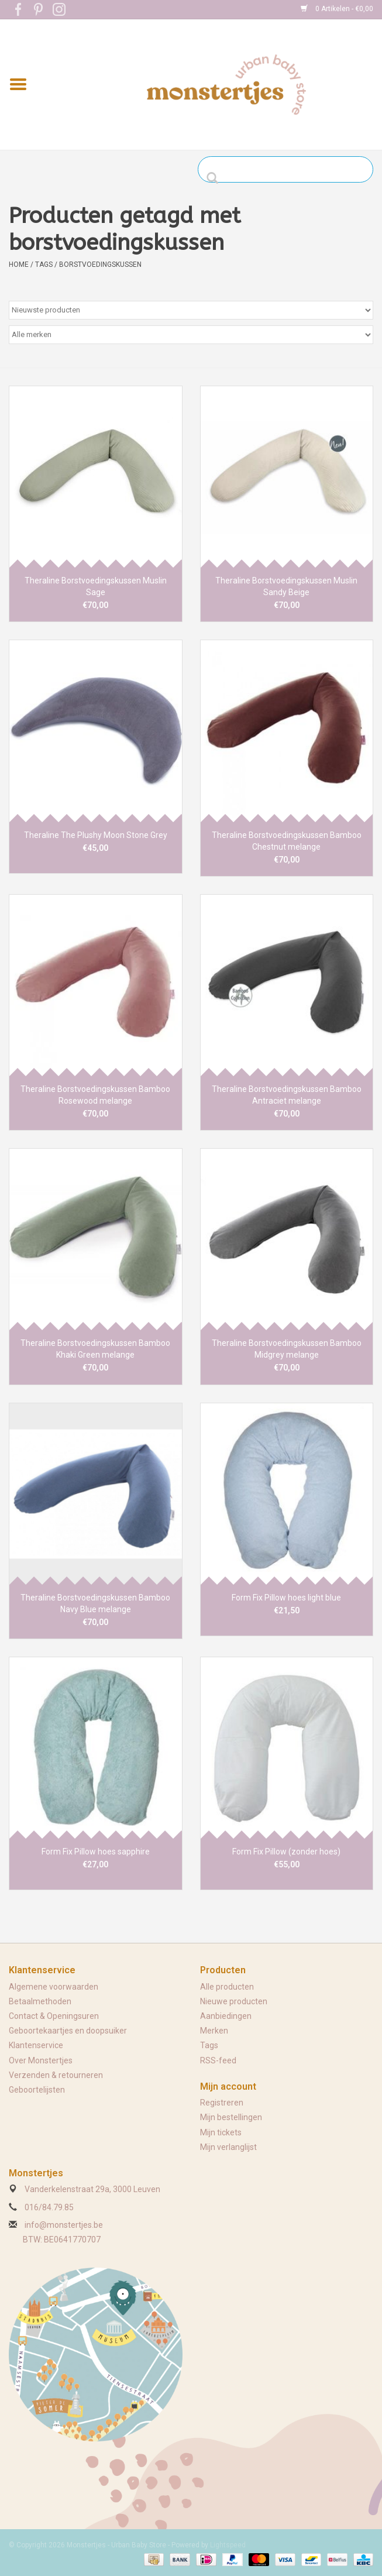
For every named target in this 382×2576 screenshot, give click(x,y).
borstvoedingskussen (100, 264)
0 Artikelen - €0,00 (337, 9)
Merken (214, 2030)
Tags (44, 264)
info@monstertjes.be (64, 2225)
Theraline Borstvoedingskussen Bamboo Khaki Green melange (95, 1348)
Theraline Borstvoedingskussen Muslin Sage (96, 586)
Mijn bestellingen (231, 2117)
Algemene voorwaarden (53, 1986)
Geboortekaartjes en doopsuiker (68, 2030)
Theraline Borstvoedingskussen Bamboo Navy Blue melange (95, 1603)
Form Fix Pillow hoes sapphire (96, 1851)
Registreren (221, 2102)
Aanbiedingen (226, 2016)
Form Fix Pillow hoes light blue (286, 1597)
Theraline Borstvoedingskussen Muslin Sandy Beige (286, 586)
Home (19, 264)
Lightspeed (228, 2545)
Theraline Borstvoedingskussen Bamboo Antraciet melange (287, 1094)
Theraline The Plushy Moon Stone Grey (95, 835)
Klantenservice (36, 2045)
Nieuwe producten (233, 2001)
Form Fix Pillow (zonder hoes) (286, 1851)
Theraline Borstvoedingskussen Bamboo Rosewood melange (95, 1094)
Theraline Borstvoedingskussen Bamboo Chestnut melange (287, 840)
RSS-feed (218, 2060)
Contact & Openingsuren (54, 2016)
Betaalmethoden (40, 2001)
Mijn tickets (221, 2132)
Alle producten (227, 1986)
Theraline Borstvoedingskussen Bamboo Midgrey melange (287, 1348)
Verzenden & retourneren (56, 2075)
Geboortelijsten (37, 2089)
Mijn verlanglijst (228, 2147)
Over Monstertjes (41, 2060)
